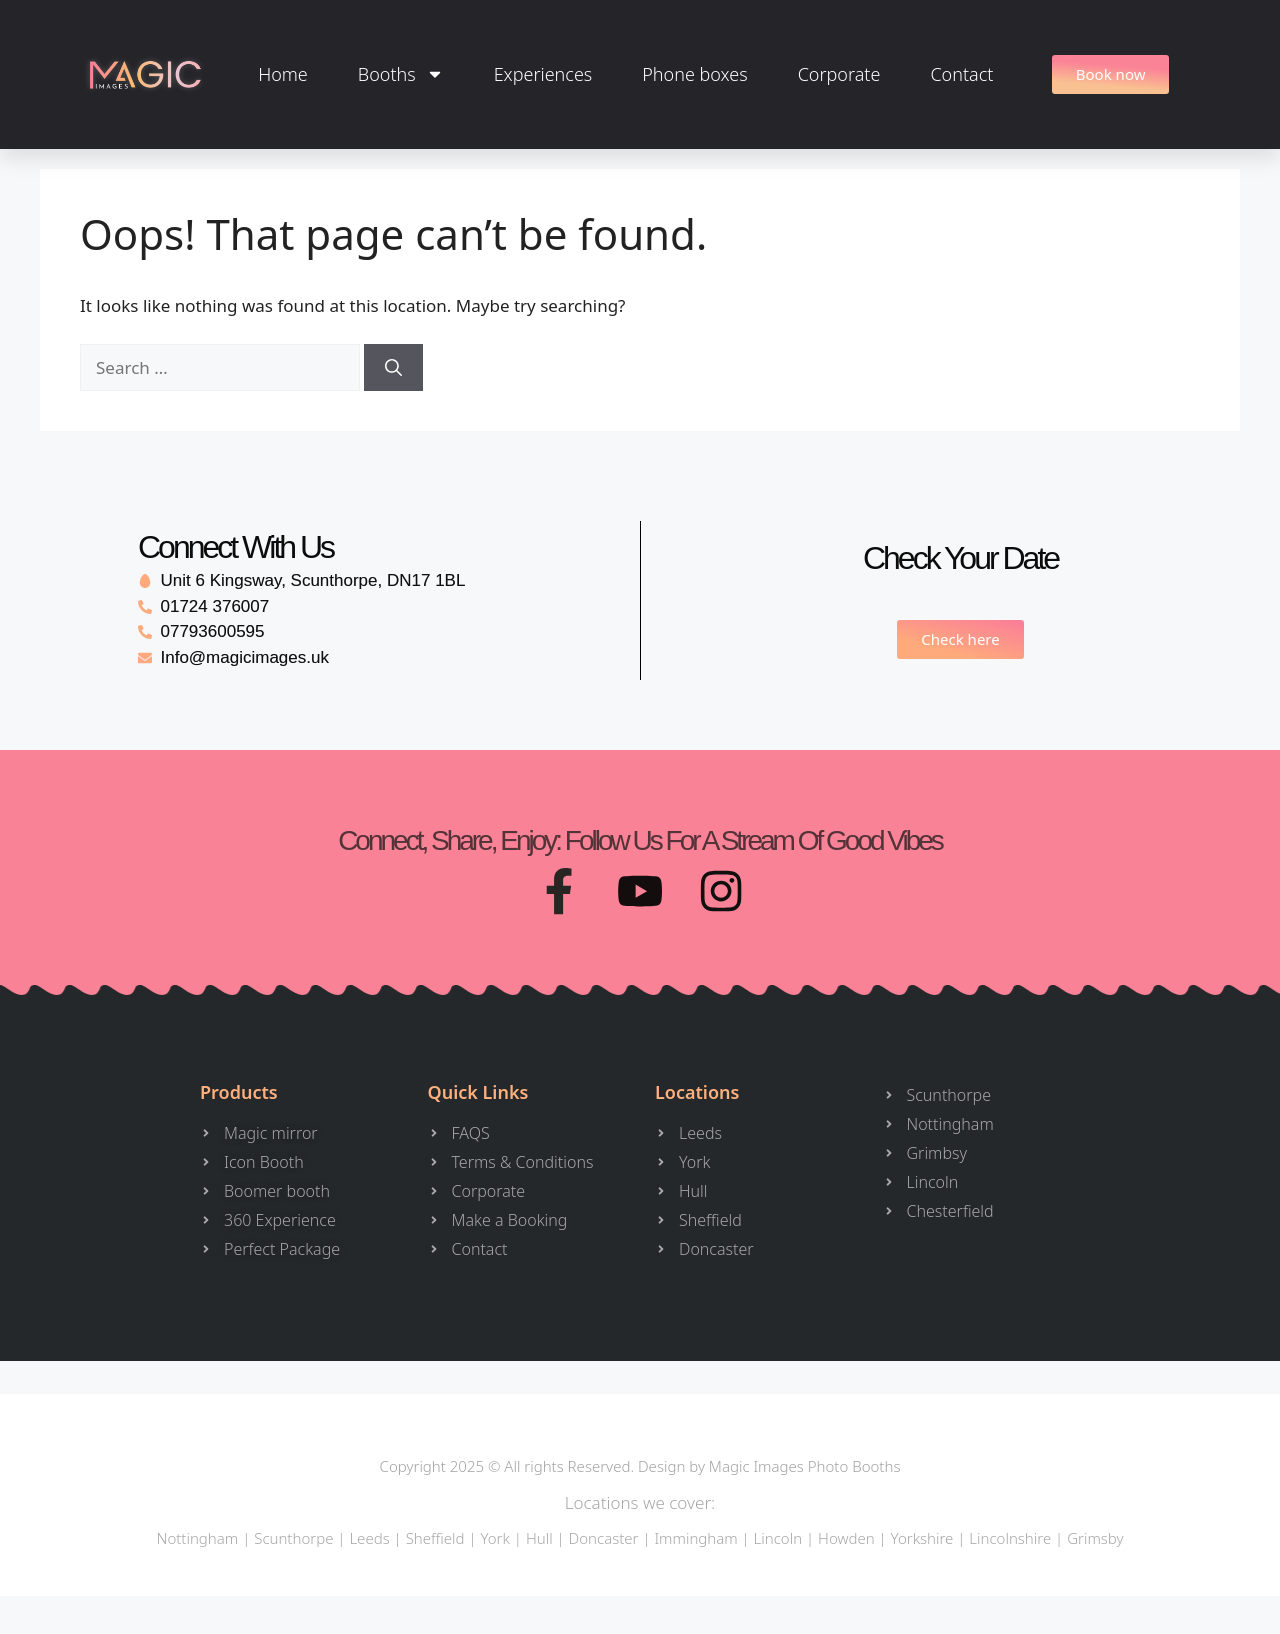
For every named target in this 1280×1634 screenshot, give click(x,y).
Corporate (839, 74)
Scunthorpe (293, 1541)
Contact (961, 74)
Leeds (369, 1541)
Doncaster (604, 1541)
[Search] (393, 368)
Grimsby (1095, 1541)
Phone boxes (694, 74)
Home (283, 74)
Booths (401, 74)
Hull (539, 1541)
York (494, 1541)
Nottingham (197, 1541)
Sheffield (435, 1541)
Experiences (543, 74)
